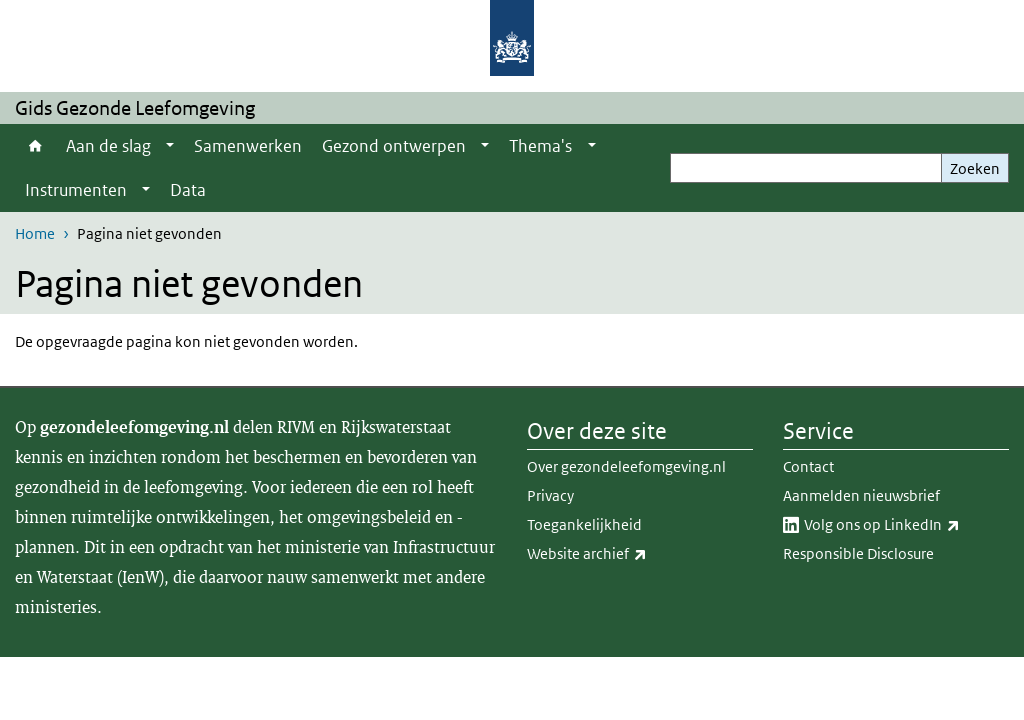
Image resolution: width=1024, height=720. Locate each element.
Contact (808, 466)
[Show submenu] (170, 146)
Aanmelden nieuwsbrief (861, 495)
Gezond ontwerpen (394, 146)
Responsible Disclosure (858, 553)
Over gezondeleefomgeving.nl (626, 466)
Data (188, 190)
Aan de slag (108, 146)
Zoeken (975, 168)
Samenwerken (248, 146)
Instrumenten (76, 190)
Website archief (631, 554)
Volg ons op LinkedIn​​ (906, 525)
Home (35, 146)
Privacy (550, 495)
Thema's (540, 146)
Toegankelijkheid (584, 524)
